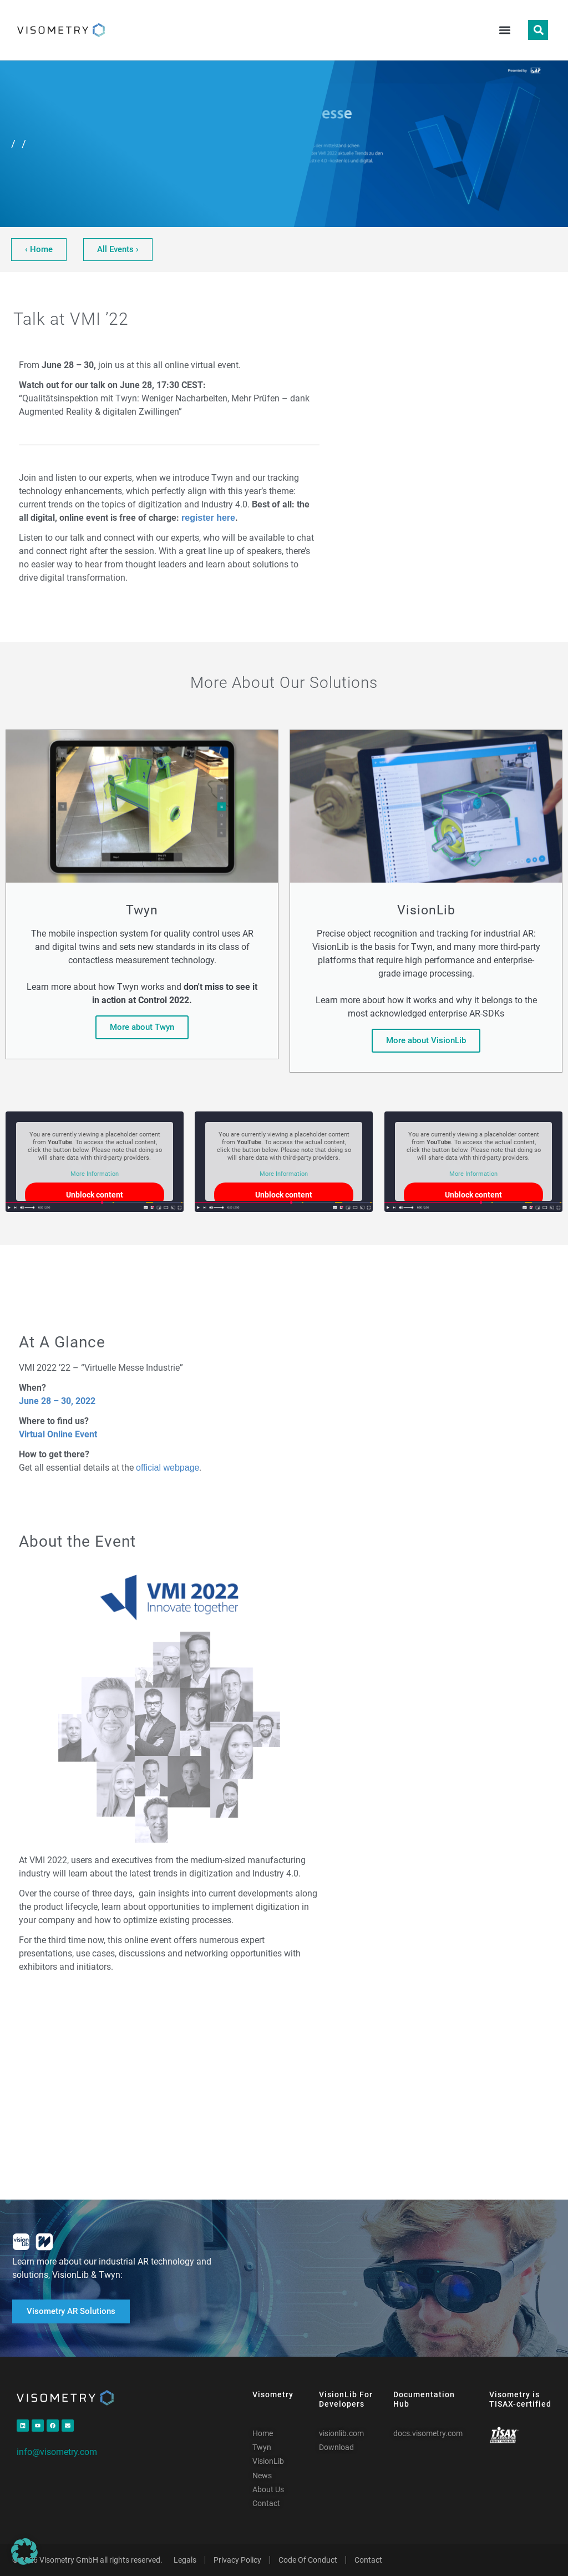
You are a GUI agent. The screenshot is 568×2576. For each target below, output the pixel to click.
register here (208, 517)
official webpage (167, 1467)
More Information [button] (94, 1174)
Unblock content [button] (94, 1194)
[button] (504, 30)
